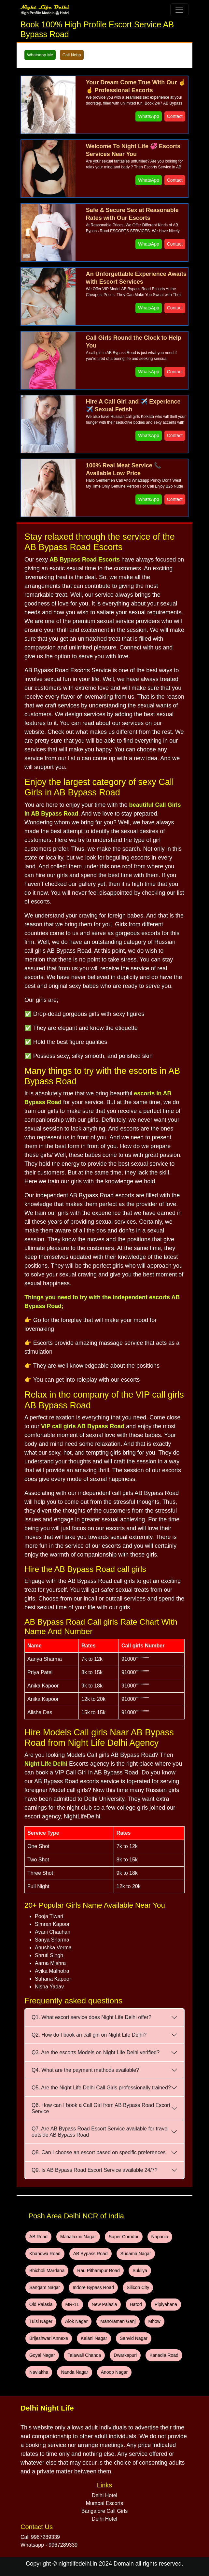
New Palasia (104, 2304)
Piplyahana (166, 2304)
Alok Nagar (76, 2321)
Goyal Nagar (42, 2355)
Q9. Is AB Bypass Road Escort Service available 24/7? (95, 2170)
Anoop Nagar (114, 2372)
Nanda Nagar (74, 2372)
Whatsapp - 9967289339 (49, 2545)
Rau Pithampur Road (98, 2270)
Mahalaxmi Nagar (78, 2236)
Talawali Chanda (84, 2355)
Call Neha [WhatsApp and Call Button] (72, 54)
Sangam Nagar (44, 2287)
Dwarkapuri (125, 2355)
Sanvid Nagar (133, 2338)
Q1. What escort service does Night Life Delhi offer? (91, 2017)
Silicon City (138, 2287)
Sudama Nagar (135, 2253)
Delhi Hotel (104, 2495)
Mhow (154, 2321)
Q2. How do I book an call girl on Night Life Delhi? (89, 2035)
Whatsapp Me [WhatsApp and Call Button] (40, 54)
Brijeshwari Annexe (48, 2338)
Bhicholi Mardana (46, 2270)
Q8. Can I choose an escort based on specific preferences (99, 2152)
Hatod (136, 2304)
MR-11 (72, 2304)
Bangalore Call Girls (104, 2511)
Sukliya (139, 2270)
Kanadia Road (163, 2355)
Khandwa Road (45, 2253)
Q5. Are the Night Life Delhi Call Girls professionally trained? (101, 2087)
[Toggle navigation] (179, 9)
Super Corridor (124, 2236)
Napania (159, 2236)
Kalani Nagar (94, 2338)
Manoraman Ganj (117, 2321)
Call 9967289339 (40, 2537)
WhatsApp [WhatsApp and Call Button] (148, 116)
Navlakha (38, 2372)
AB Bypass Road (90, 2253)
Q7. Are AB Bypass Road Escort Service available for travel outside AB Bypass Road (100, 2132)
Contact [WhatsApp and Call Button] (175, 116)
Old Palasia (41, 2304)
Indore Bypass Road (93, 2287)
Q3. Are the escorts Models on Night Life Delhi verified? (96, 2052)
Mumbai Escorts (104, 2503)
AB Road (38, 2236)
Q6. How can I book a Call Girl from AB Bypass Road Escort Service (101, 2108)
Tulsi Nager (40, 2321)
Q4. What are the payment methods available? (85, 2070)
